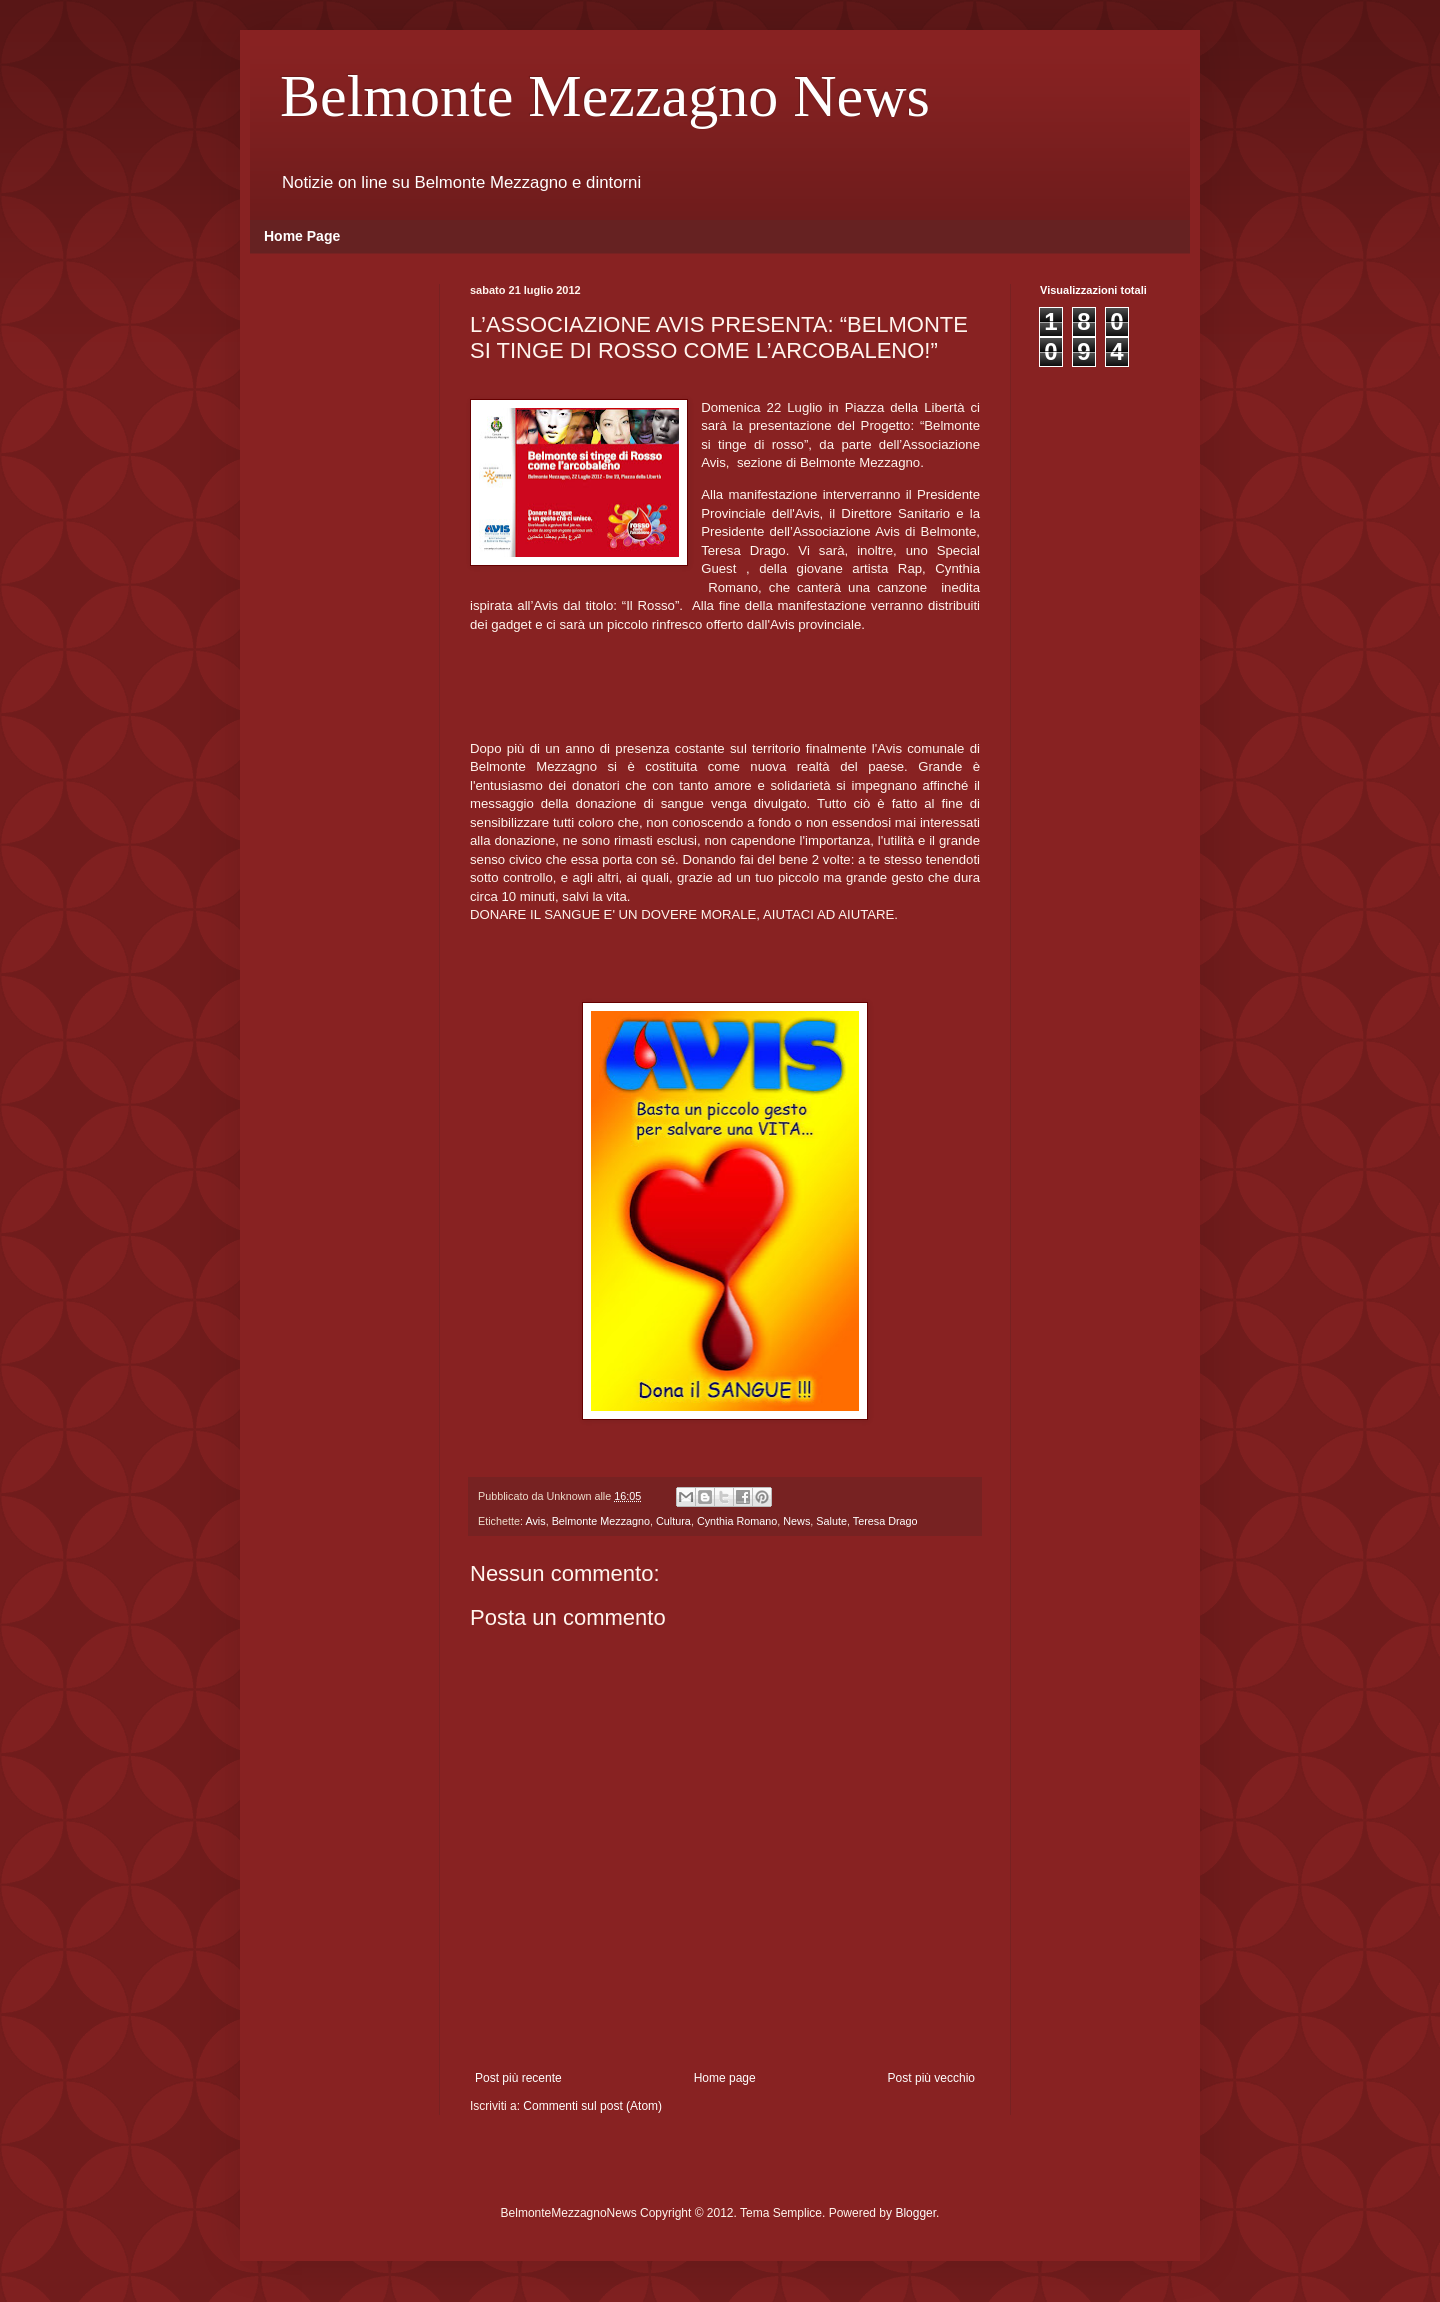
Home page (725, 2078)
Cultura (673, 1521)
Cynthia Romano (737, 1521)
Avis (535, 1521)
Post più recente (518, 2078)
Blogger (915, 2213)
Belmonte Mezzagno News (605, 96)
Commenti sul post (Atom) (592, 2106)
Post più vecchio (931, 2078)
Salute (831, 1521)
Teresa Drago (885, 1521)
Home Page (302, 236)
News (796, 1521)
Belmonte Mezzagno (601, 1521)
